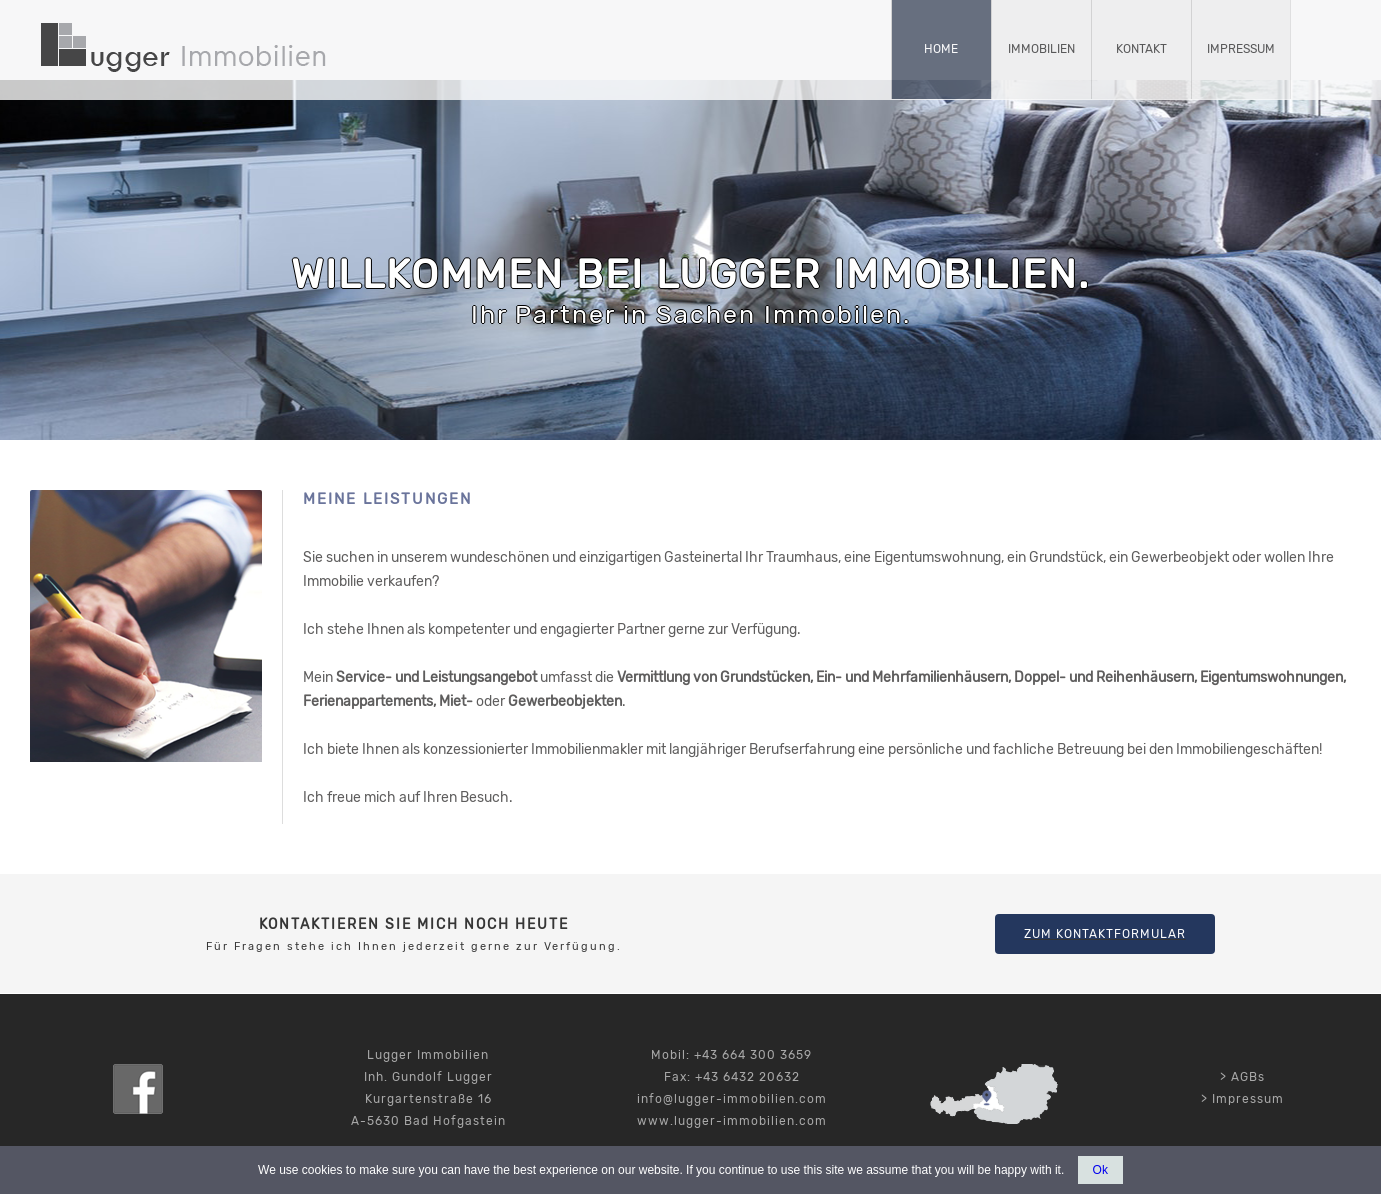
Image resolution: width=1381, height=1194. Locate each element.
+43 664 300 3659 (753, 1055)
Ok (1100, 1170)
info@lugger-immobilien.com (732, 1099)
